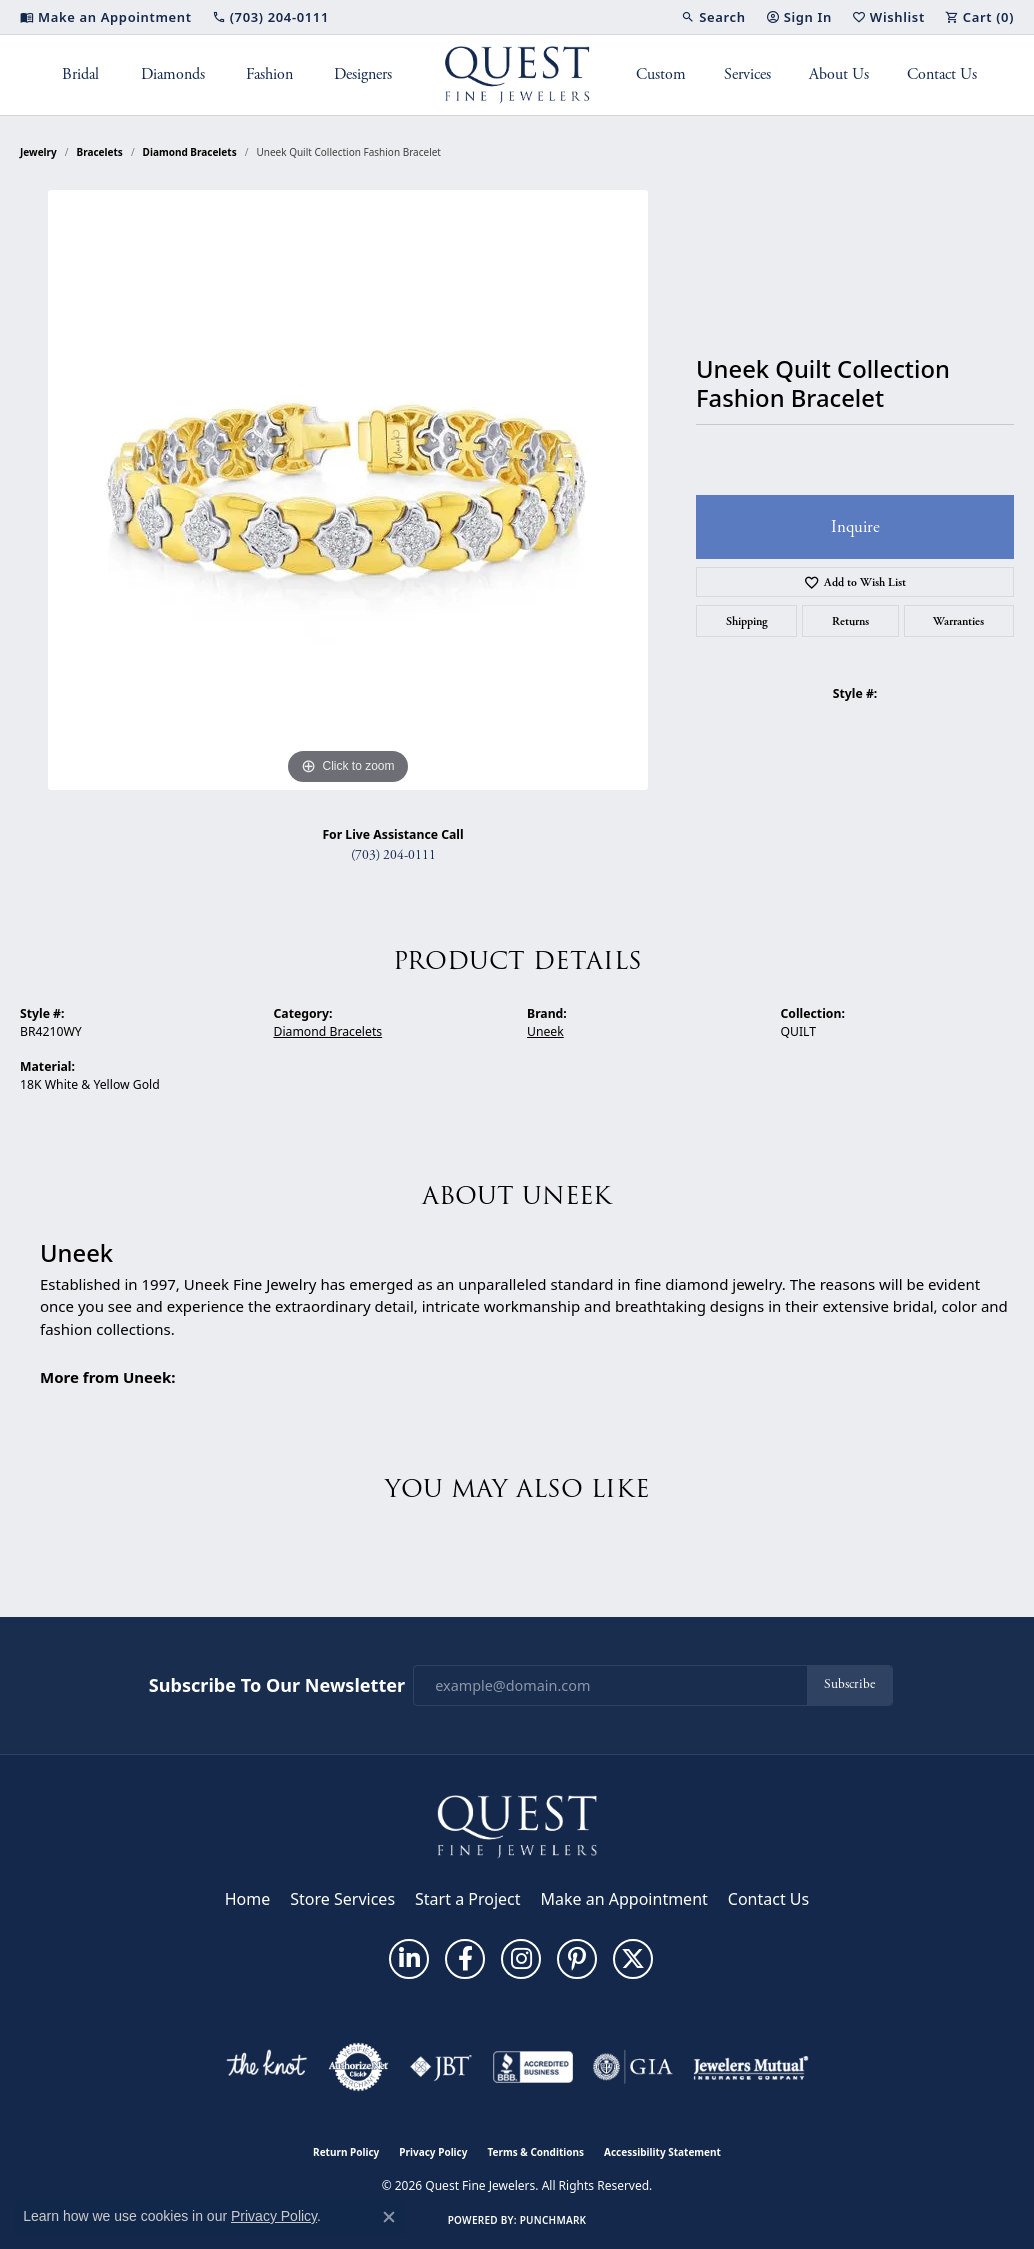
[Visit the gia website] (633, 2067)
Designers (363, 74)
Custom (661, 74)
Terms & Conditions (535, 2152)
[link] (106, 17)
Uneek (545, 1031)
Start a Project (467, 1899)
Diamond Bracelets (190, 152)
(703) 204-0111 (393, 855)
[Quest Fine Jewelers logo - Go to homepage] (517, 75)
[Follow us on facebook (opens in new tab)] (465, 1959)
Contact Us (942, 74)
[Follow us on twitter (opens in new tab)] (633, 1959)
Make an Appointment (624, 1899)
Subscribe (849, 1684)
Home (248, 1899)
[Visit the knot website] (266, 2067)
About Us (839, 74)
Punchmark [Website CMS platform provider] (553, 2220)
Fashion (269, 74)
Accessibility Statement (662, 2152)
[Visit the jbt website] (441, 2067)
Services (747, 74)
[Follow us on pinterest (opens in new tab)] (577, 1959)
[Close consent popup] (389, 2217)
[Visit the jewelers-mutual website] (750, 2067)
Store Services (342, 1899)
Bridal (80, 74)
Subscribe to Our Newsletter (277, 1686)
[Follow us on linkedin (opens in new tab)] (409, 1959)
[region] (348, 490)
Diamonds (173, 74)
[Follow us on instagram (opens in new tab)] (521, 1959)
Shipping (747, 621)
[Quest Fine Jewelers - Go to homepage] (517, 1826)
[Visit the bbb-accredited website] (533, 2067)
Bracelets (100, 152)
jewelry (38, 152)
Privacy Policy (433, 2152)
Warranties (958, 621)
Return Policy (346, 2152)
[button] (713, 17)
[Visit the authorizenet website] (359, 2067)
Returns (850, 621)
